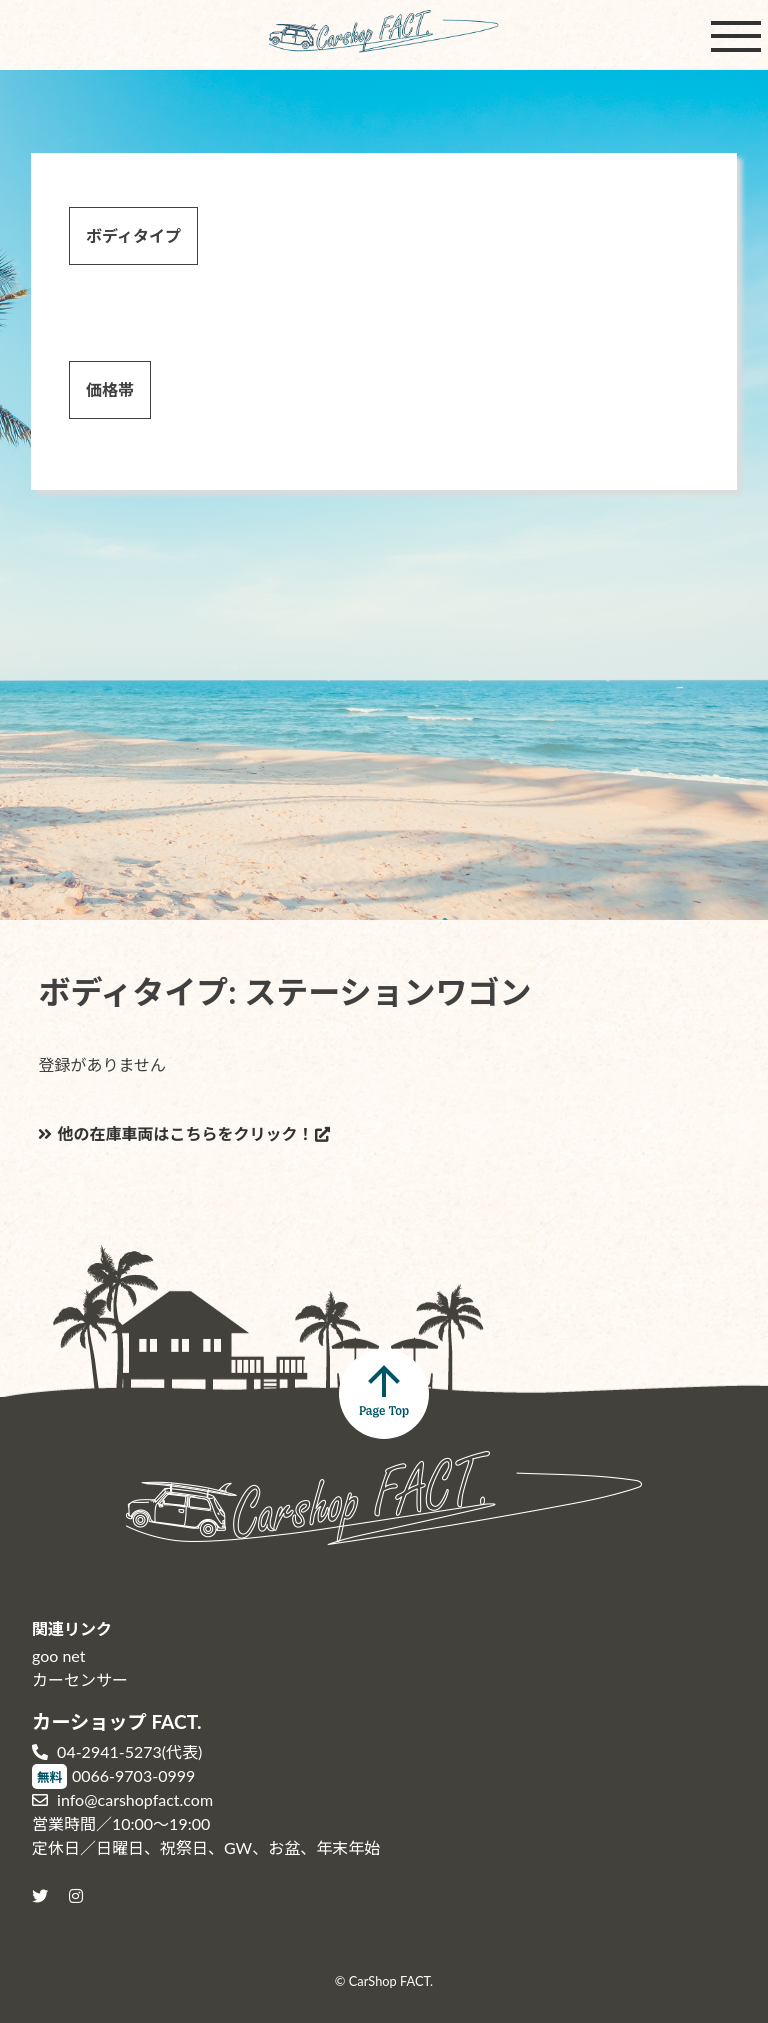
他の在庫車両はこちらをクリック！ (175, 1133)
